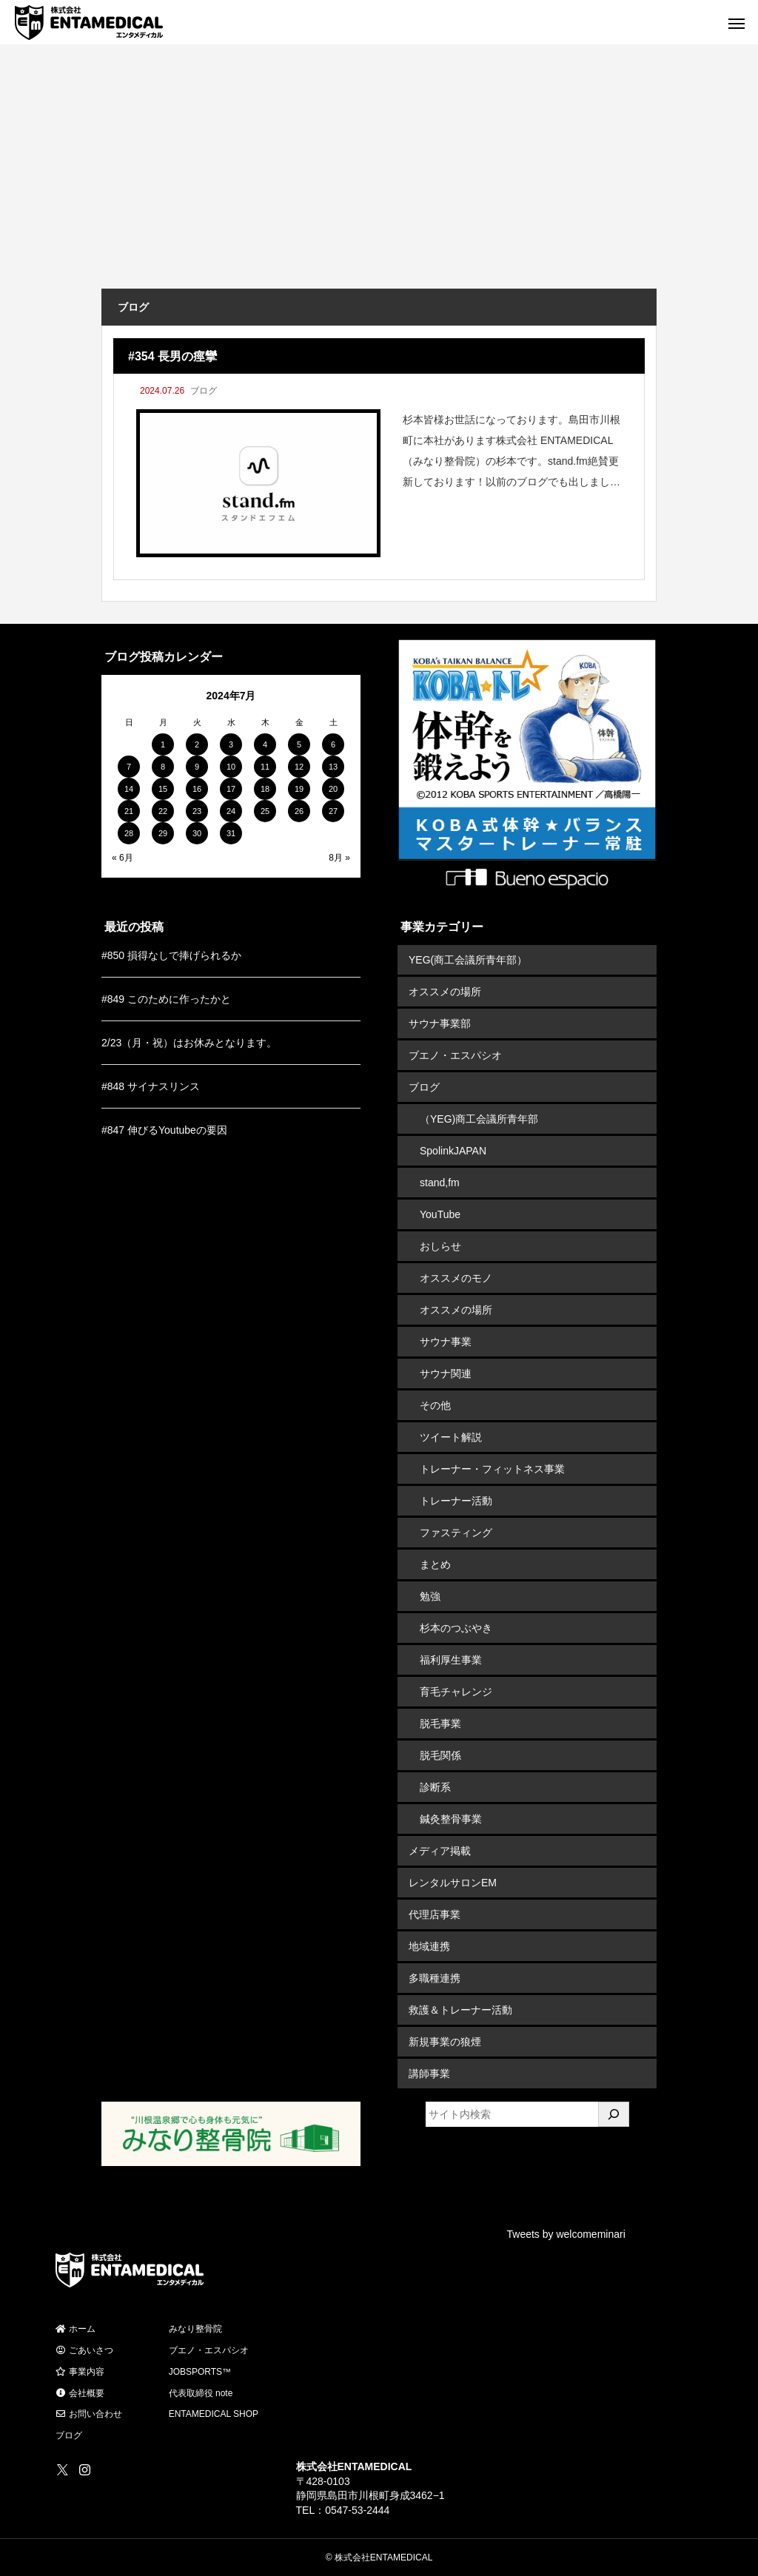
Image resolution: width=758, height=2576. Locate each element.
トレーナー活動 (456, 1501)
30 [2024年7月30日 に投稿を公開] (196, 833)
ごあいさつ (84, 2350)
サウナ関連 (446, 1373)
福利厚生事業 (451, 1660)
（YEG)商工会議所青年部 (479, 1119)
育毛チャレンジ (456, 1692)
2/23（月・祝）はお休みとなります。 (189, 1043)
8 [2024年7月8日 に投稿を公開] (163, 766)
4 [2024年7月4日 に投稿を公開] (265, 744)
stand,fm (440, 1182)
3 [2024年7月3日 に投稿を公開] (231, 744)
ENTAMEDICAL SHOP (213, 2414)
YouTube (440, 1214)
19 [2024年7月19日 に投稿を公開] (299, 788)
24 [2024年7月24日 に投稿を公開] (231, 811)
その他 (435, 1405)
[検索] (613, 2114)
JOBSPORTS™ (200, 2372)
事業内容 (80, 2372)
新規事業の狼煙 (445, 2042)
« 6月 (122, 857)
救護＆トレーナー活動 (460, 2010)
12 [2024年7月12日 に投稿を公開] (299, 766)
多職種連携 (434, 1978)
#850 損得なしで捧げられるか (171, 955)
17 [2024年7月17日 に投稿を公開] (231, 788)
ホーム (75, 2329)
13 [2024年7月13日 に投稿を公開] (333, 766)
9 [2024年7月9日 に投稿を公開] (197, 766)
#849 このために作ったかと (166, 999)
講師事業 (429, 2073)
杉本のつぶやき (456, 1628)
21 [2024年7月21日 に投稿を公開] (128, 811)
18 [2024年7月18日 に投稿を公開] (265, 788)
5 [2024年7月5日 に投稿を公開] (299, 744)
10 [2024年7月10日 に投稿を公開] (231, 766)
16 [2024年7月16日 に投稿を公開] (196, 788)
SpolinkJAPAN (453, 1151)
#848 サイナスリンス (150, 1086)
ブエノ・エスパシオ (455, 1055)
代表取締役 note (201, 2393)
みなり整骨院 (195, 2329)
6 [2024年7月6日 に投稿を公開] (333, 744)
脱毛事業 (440, 1723)
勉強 (430, 1596)
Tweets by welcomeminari (566, 2234)
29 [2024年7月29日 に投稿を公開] (162, 833)
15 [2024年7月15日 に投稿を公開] (162, 788)
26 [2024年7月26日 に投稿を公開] (299, 811)
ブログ (203, 391)
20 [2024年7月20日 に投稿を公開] (333, 788)
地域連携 (429, 1946)
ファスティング (456, 1532)
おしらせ (440, 1246)
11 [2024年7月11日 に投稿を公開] (265, 766)
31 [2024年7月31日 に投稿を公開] (231, 833)
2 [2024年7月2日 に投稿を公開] (197, 744)
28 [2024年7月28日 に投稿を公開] (128, 833)
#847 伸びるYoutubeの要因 (164, 1130)
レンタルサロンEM (453, 1883)
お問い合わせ (89, 2414)
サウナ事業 (446, 1342)
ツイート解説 (451, 1437)
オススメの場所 (445, 992)
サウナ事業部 (440, 1023)
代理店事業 (434, 1914)
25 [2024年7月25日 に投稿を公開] (265, 811)
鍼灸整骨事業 (451, 1819)
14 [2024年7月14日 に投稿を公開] (128, 788)
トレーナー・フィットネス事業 (492, 1469)
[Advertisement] (379, 177)
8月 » (339, 857)
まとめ (435, 1564)
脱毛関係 (440, 1755)
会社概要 (80, 2393)
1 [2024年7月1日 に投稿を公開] (163, 744)
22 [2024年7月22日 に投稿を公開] (162, 811)
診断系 (435, 1787)
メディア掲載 (440, 1851)
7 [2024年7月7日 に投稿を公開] (129, 766)
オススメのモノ (456, 1278)
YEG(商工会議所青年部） (468, 960)
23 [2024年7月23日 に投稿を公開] (196, 811)
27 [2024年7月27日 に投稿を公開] (333, 811)
